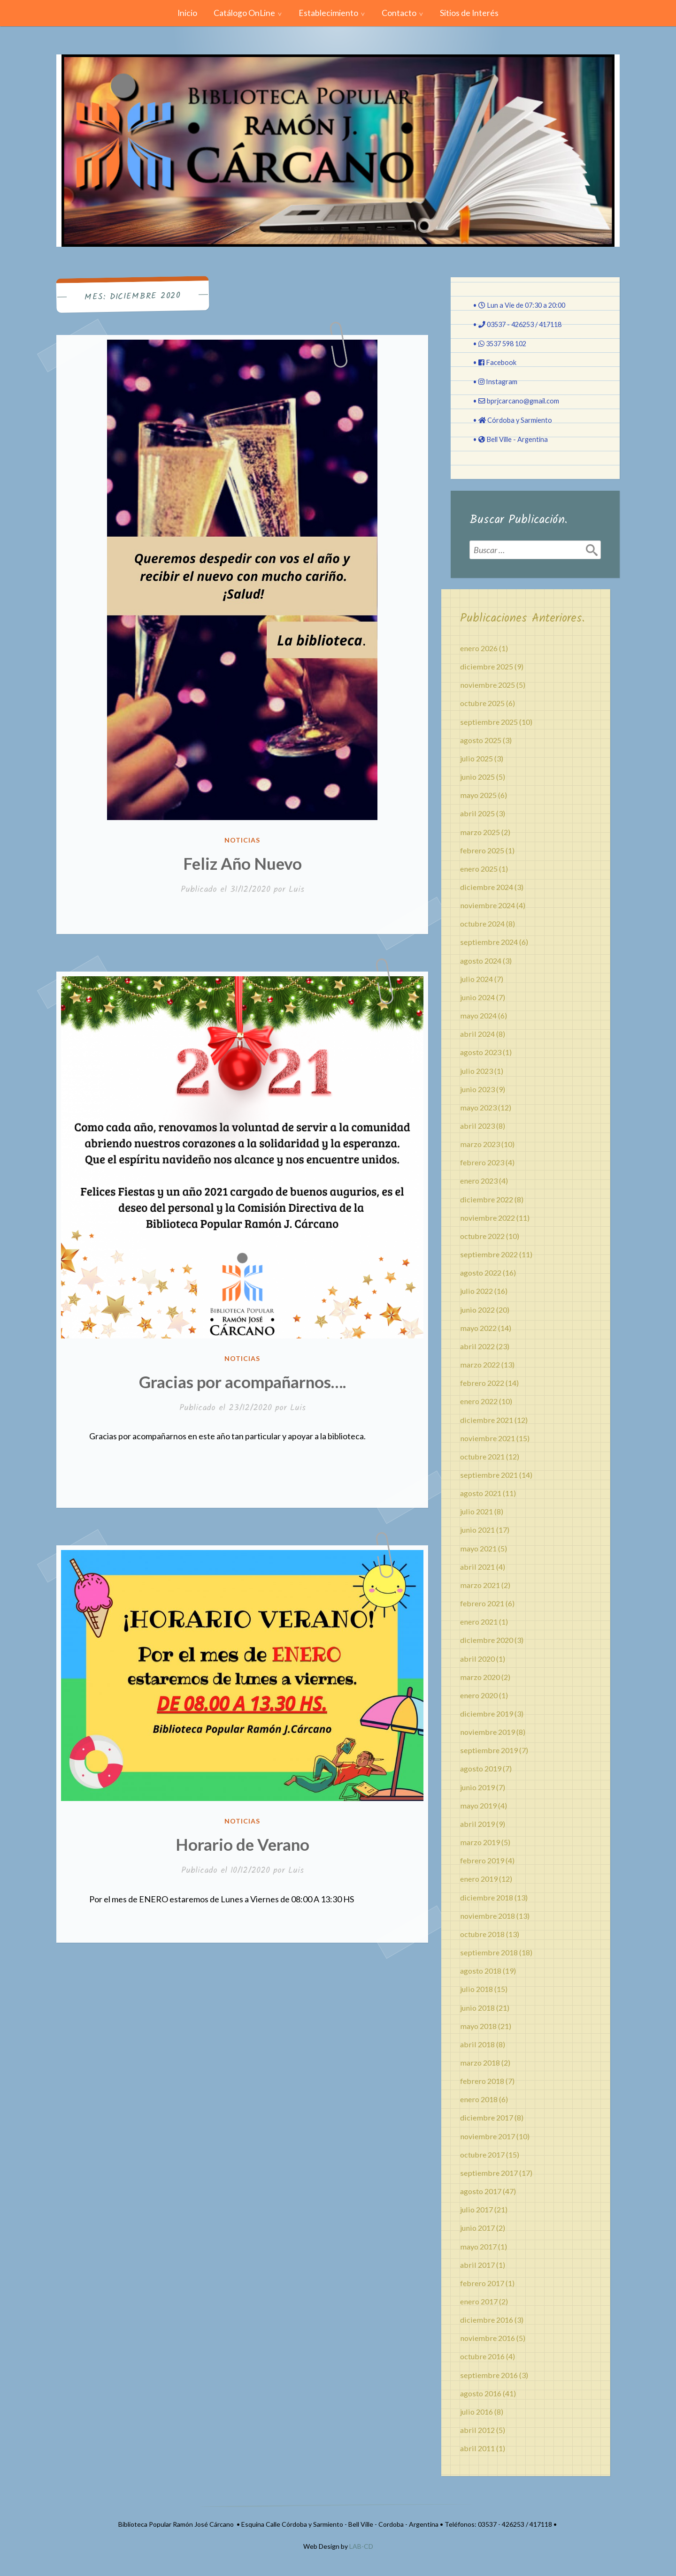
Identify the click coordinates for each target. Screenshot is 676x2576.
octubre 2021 (482, 1456)
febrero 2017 (482, 2283)
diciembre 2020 (486, 1639)
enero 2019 (479, 1878)
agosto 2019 (480, 1768)
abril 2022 (477, 1346)
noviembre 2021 (487, 1438)
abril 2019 (477, 1823)
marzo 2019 (480, 1842)
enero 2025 (479, 868)
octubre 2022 (482, 1235)
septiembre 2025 (489, 721)
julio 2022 (476, 1290)
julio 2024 (476, 978)
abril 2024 (477, 1033)
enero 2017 (479, 2301)
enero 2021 (479, 1621)
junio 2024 (477, 997)
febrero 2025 (482, 850)
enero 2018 (479, 2099)
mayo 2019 (478, 1805)
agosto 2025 (480, 740)
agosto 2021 (480, 1493)
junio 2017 (477, 2227)
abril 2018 (477, 2044)
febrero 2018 (482, 2080)
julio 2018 (476, 1988)
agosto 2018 (480, 1970)
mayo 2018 (478, 2025)
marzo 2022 (480, 1364)
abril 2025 (477, 813)
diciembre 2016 (486, 2319)
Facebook (501, 362)
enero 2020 (479, 1695)
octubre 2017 (482, 2154)
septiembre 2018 (489, 1952)
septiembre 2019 (489, 1750)
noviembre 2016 (487, 2337)
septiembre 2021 (489, 1474)
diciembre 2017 (486, 2117)
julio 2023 (476, 1070)
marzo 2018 (480, 2062)
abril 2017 (477, 2264)
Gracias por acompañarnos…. (242, 1381)
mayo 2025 (478, 794)
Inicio (187, 13)
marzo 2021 (480, 1585)
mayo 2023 (478, 1107)
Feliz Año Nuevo (242, 863)
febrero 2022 (482, 1382)
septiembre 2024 (489, 941)
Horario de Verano (242, 1844)
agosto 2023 (480, 1052)
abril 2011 (477, 2448)
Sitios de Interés (469, 13)
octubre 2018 (482, 1934)
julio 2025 (476, 758)
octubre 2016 (482, 2356)
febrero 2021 (482, 1603)
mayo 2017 (478, 2246)
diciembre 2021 (486, 1419)
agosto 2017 (480, 2191)
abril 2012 (477, 2429)
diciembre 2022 (486, 1199)
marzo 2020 (480, 1676)
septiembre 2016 (489, 2375)
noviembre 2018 (487, 1915)
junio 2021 (477, 1529)
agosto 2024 (480, 960)
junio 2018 (477, 2007)
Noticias (242, 840)
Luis (296, 890)
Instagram (501, 382)
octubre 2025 (482, 703)
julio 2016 (476, 2411)
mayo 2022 (478, 1327)
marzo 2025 (480, 832)
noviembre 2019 (487, 1731)
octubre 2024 (482, 923)
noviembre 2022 (487, 1217)
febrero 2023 (482, 1162)
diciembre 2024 (486, 886)
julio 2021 (476, 1511)
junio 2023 (477, 1089)
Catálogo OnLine (244, 13)
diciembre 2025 (486, 666)
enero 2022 (479, 1401)
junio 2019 (477, 1787)
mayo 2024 (478, 1015)
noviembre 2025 (487, 684)
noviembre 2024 (487, 905)
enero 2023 (479, 1180)
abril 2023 (477, 1125)
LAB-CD (361, 2546)
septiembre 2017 (489, 2172)
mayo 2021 (478, 1548)
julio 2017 (476, 2209)
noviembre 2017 (487, 2136)
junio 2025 (477, 776)
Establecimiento (328, 13)
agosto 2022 (480, 1272)
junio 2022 (477, 1309)
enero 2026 (479, 648)
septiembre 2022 (489, 1254)
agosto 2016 (480, 2393)
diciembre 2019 (486, 1713)
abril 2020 (477, 1658)
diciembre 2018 (486, 1897)
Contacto (399, 13)
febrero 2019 (482, 1860)
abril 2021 (477, 1566)
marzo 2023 (480, 1144)
